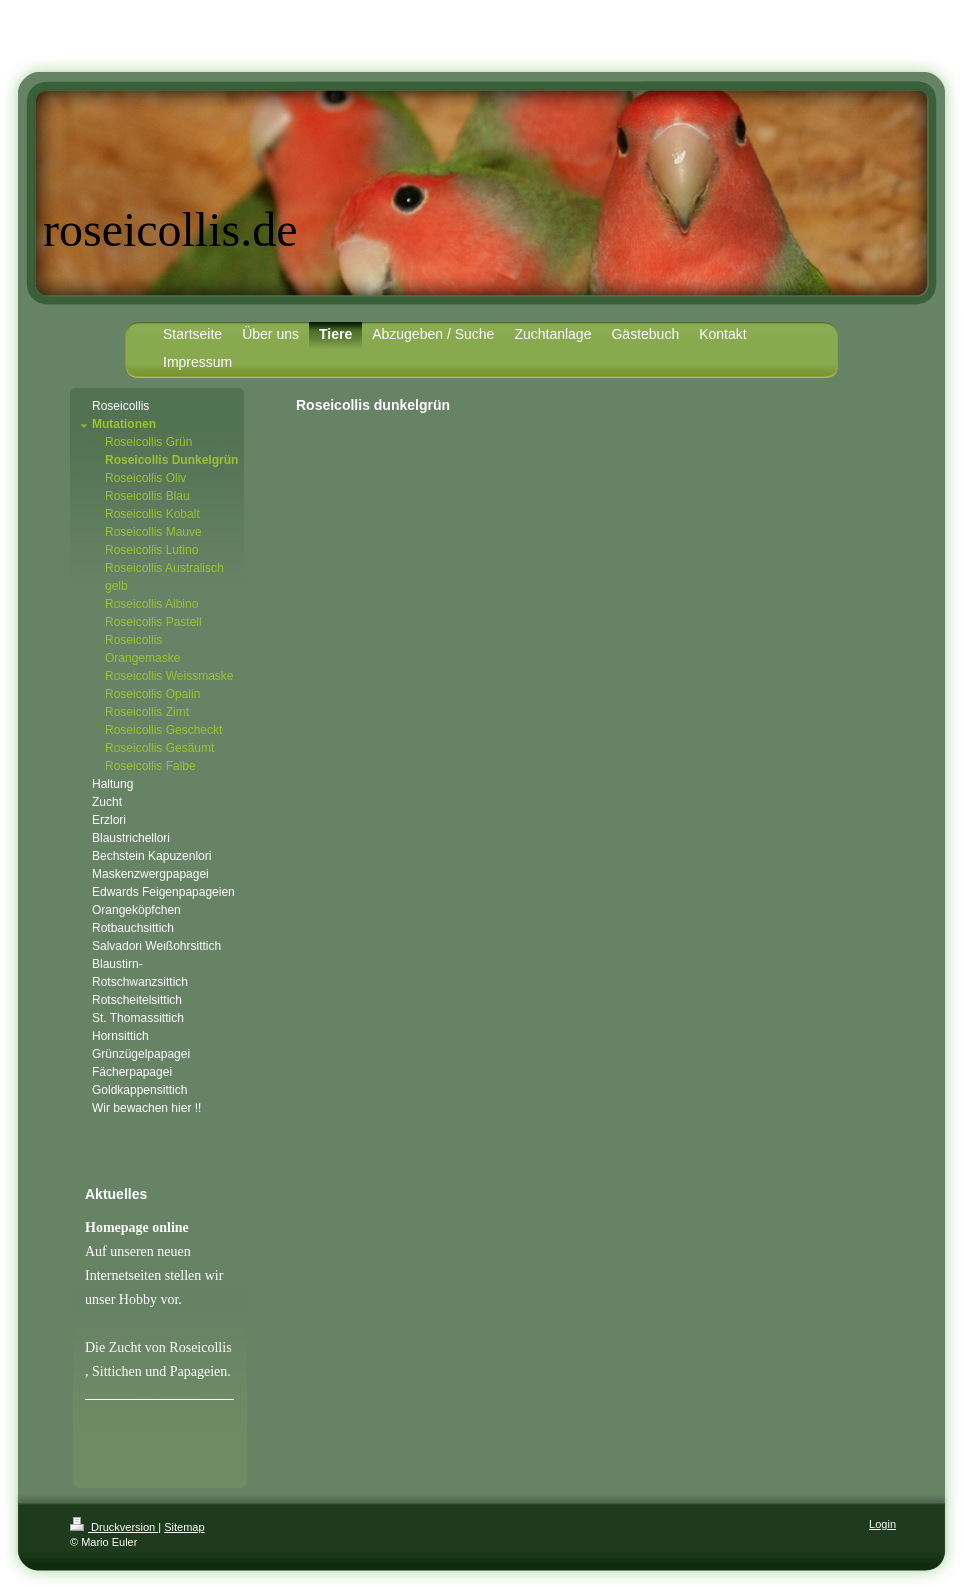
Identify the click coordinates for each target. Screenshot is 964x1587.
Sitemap (184, 1527)
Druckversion (114, 1527)
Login (882, 1524)
